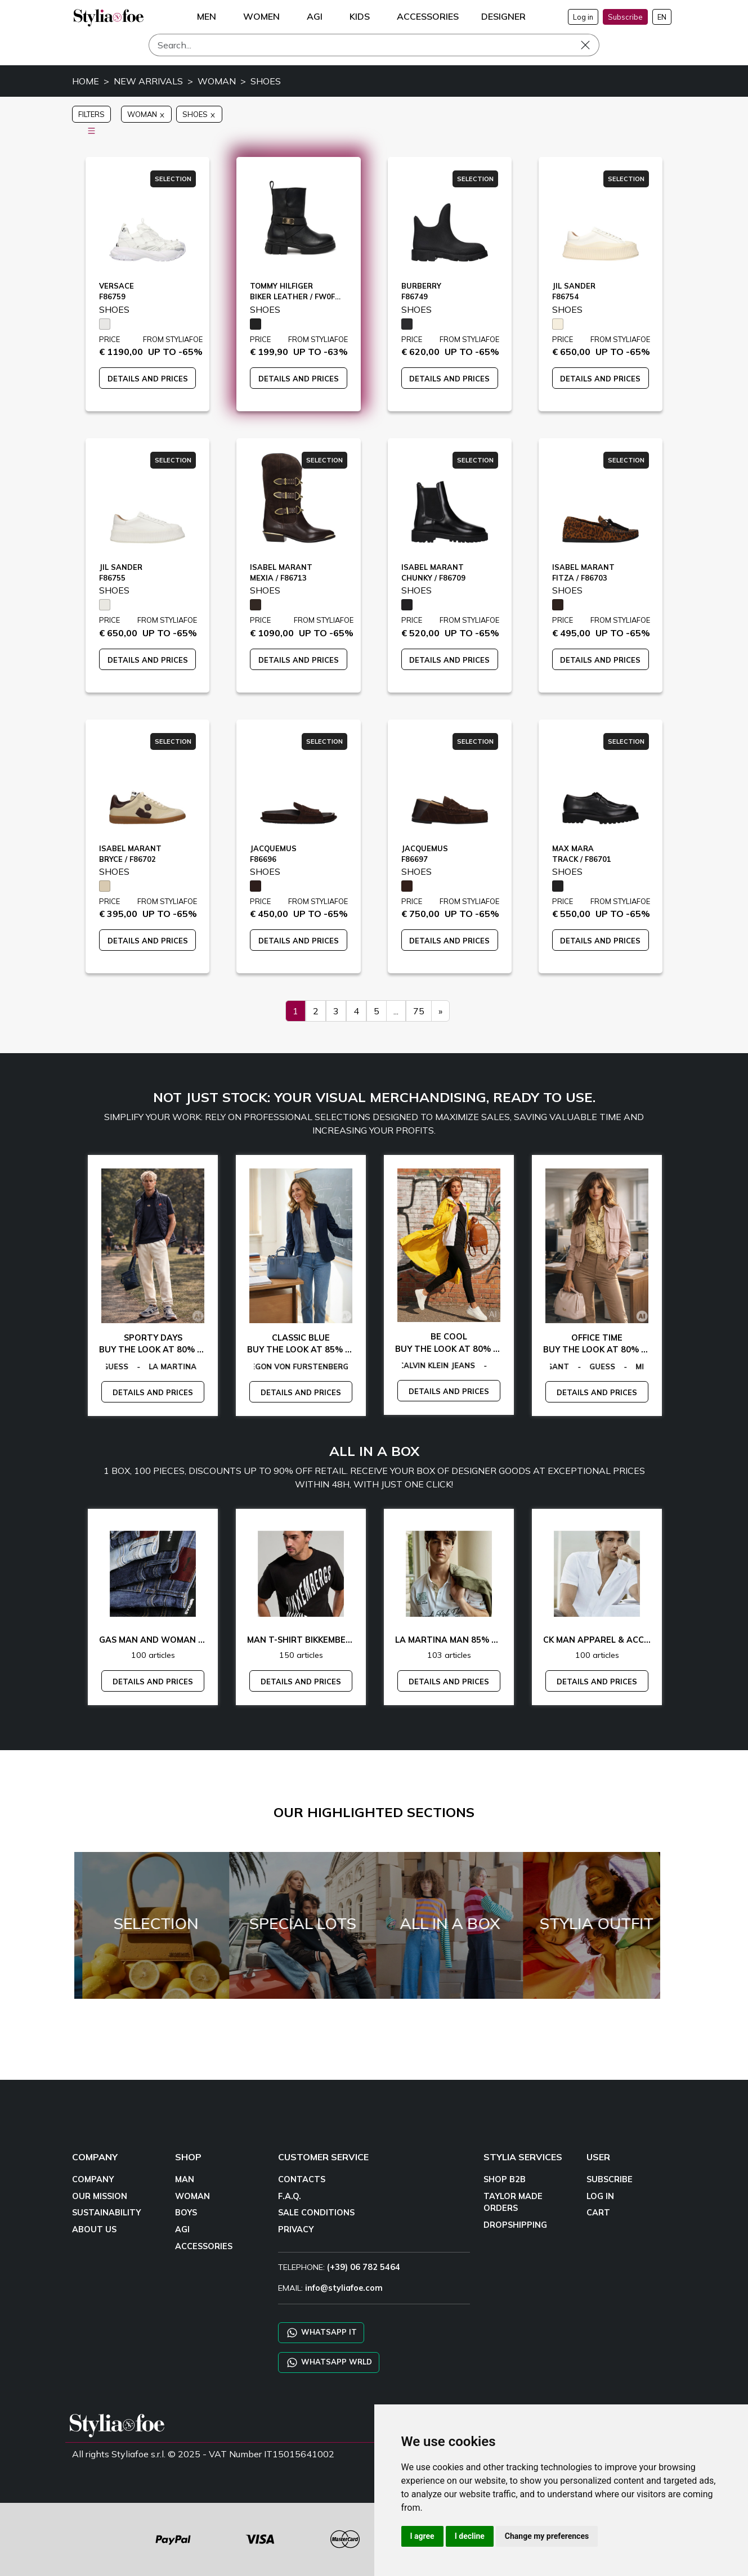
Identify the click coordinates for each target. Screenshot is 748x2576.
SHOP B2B (504, 2179)
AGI (182, 2229)
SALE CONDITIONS (316, 2213)
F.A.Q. (289, 2196)
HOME (85, 81)
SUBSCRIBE (609, 2179)
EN (661, 16)
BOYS (186, 2213)
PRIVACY (295, 2229)
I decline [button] (470, 2536)
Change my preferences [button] (547, 2536)
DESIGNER (503, 16)
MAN (184, 2179)
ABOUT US (94, 2229)
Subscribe (625, 16)
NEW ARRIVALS (148, 81)
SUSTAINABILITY (106, 2213)
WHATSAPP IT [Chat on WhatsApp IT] (321, 2332)
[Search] (374, 45)
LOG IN (600, 2196)
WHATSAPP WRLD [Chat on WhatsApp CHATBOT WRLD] (328, 2362)
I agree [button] (422, 2536)
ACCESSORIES (203, 2246)
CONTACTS (301, 2179)
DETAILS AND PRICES (148, 378)
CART (598, 2213)
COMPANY (93, 2179)
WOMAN (217, 81)
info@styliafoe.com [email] (344, 2288)
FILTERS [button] (91, 116)
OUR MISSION (99, 2196)
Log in (583, 16)
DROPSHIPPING (515, 2225)
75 (418, 1011)
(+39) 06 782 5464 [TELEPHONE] (363, 2267)
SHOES (265, 81)
